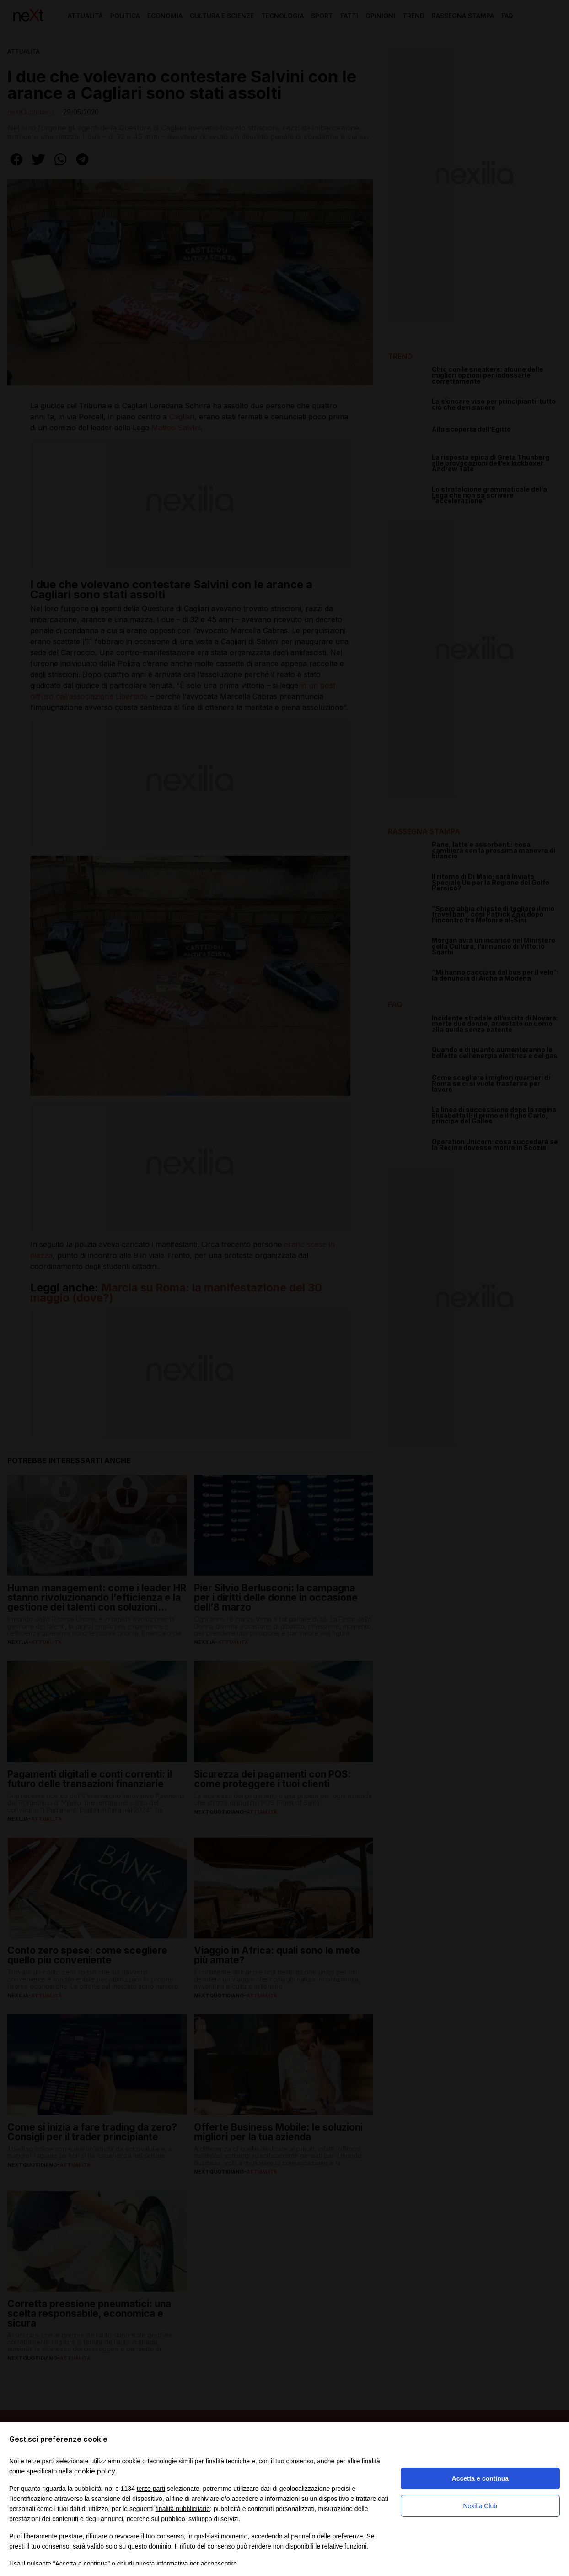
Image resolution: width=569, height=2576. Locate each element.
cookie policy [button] (94, 2471)
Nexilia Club (480, 2506)
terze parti (151, 2488)
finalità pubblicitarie (183, 2508)
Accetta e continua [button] (480, 2478)
